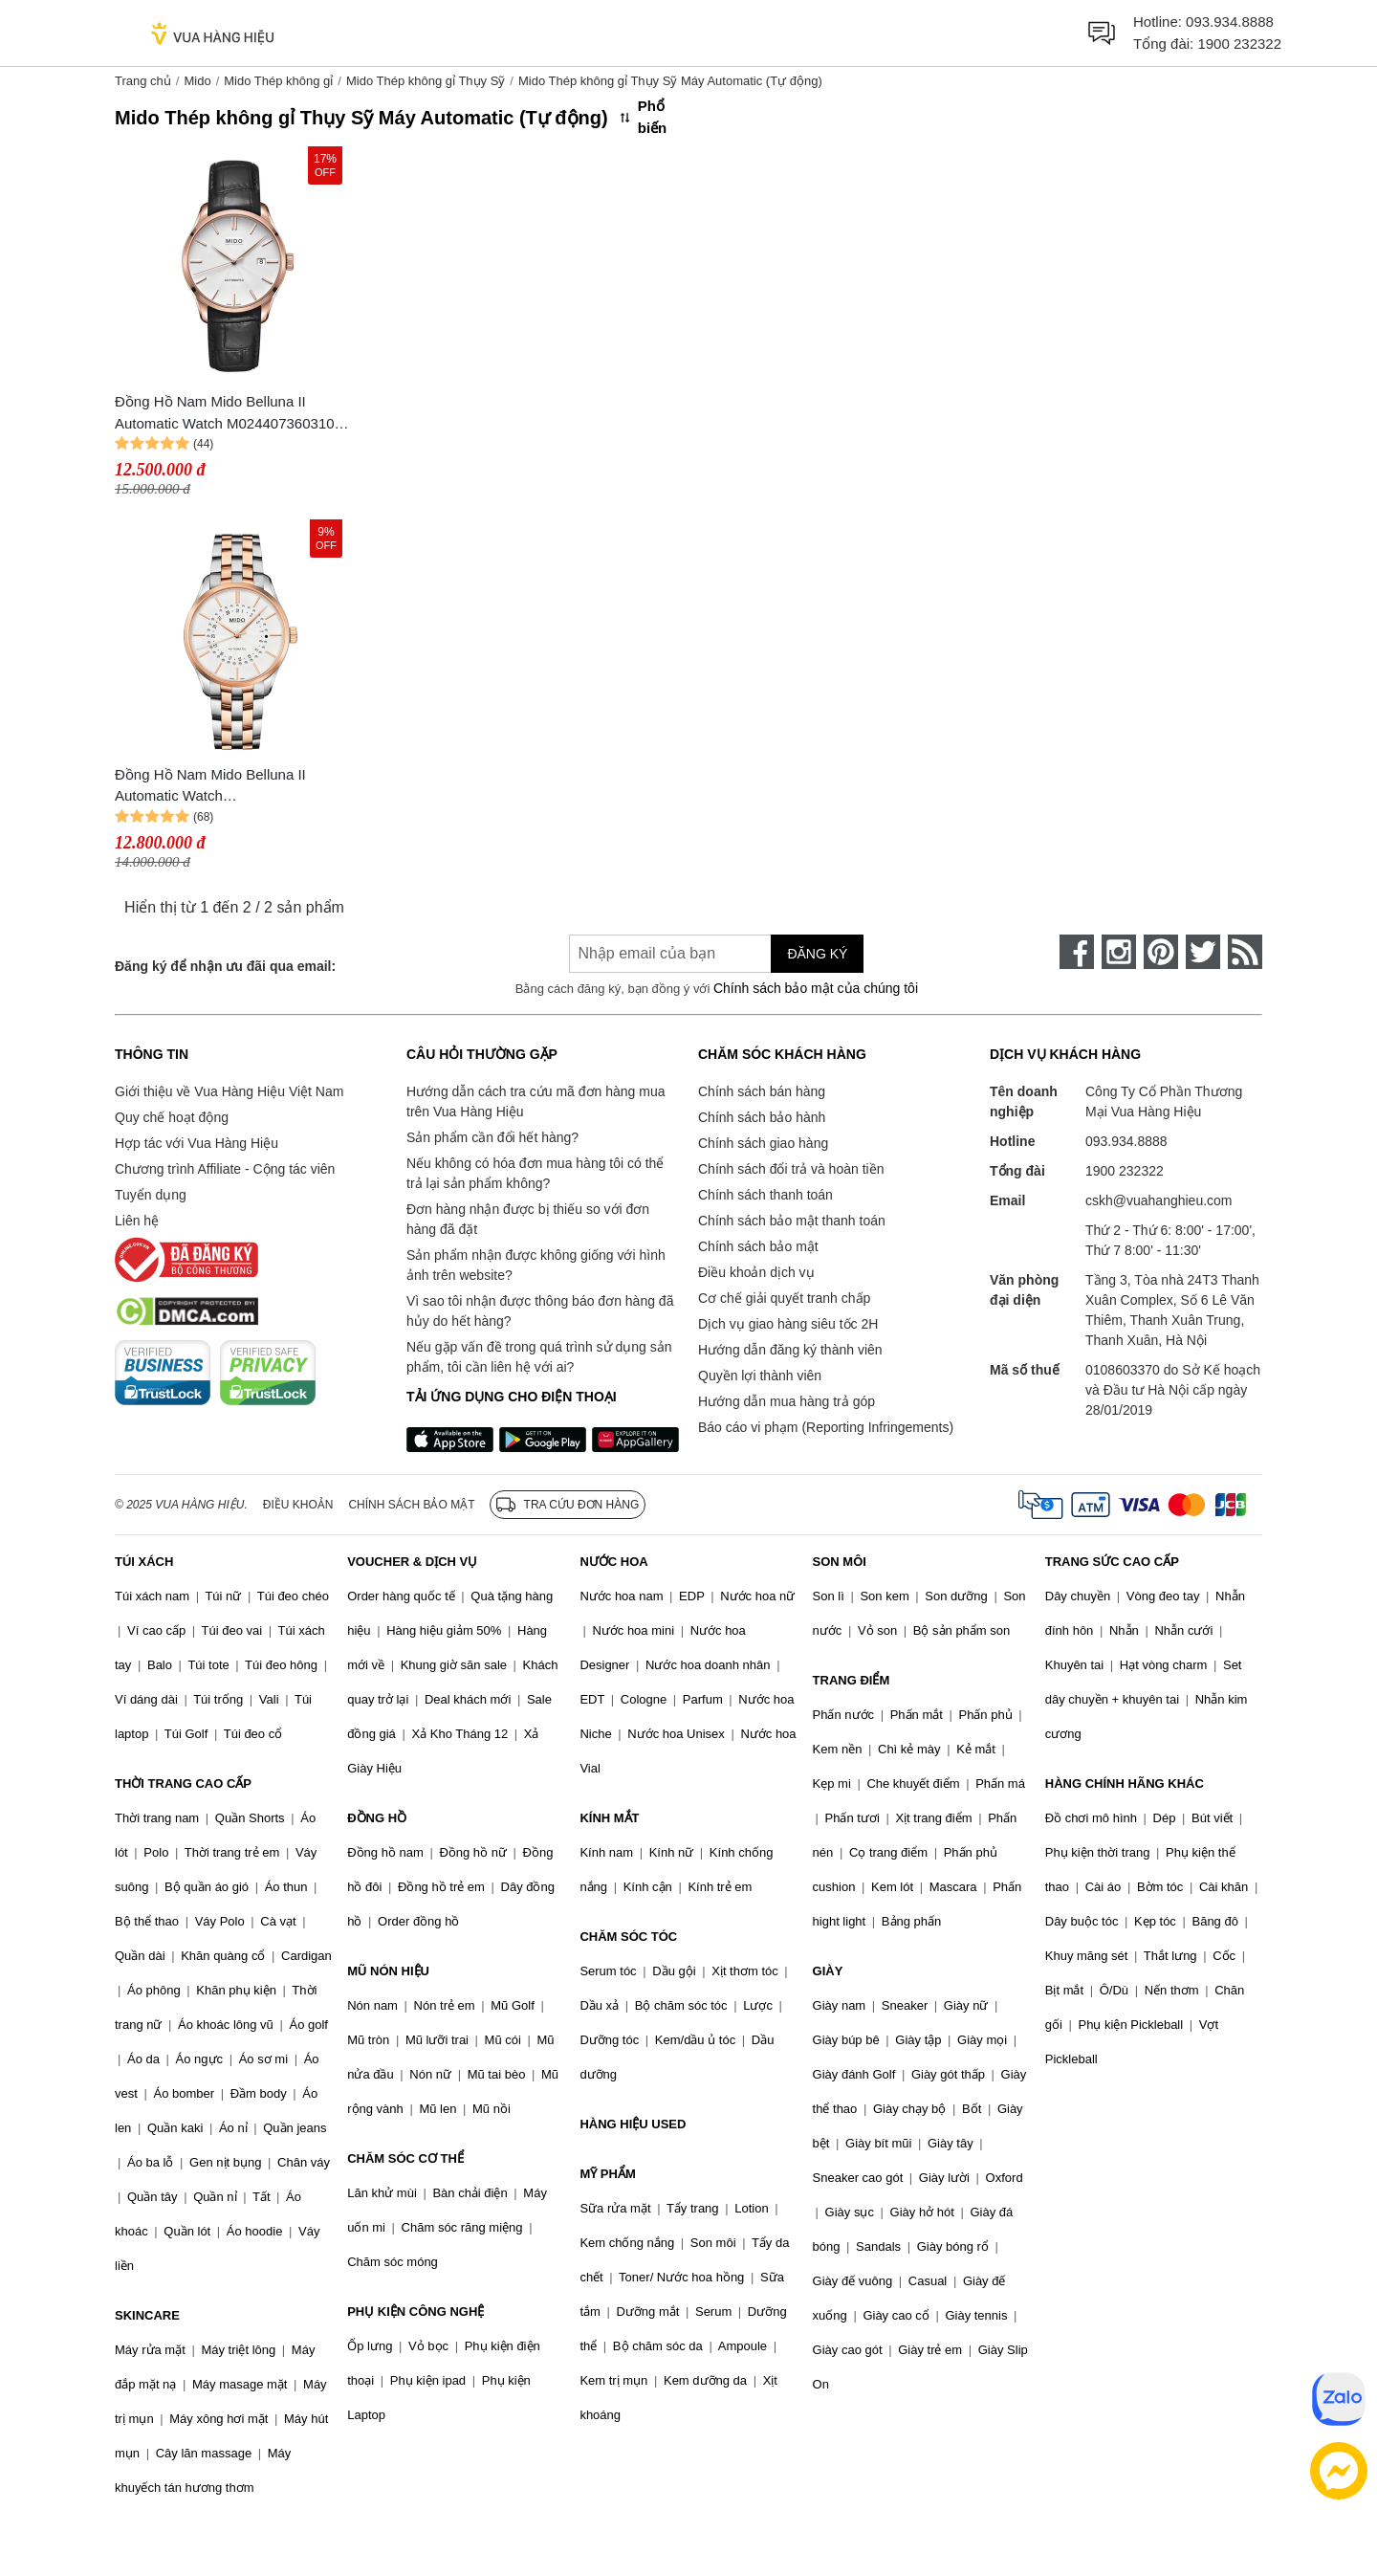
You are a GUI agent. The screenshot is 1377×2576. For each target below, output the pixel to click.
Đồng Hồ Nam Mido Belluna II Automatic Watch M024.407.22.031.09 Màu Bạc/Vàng (229, 786)
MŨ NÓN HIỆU (388, 1971)
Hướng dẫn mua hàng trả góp (786, 1401)
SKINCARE (147, 2315)
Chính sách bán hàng (761, 1091)
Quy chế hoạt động (172, 1117)
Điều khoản (298, 1504)
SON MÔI (839, 1561)
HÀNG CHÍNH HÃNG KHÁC (1124, 1783)
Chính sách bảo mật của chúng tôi (815, 988)
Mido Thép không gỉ (278, 81)
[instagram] (1119, 952)
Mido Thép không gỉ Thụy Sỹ (425, 81)
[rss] (1245, 952)
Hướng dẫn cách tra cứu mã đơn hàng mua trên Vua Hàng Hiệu (535, 1101)
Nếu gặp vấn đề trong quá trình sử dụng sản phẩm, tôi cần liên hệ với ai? (538, 1357)
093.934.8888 (1230, 21)
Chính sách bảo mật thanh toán (791, 1220)
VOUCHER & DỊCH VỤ (412, 1561)
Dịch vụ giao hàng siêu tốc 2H (788, 1324)
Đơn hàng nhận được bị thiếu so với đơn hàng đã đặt (527, 1219)
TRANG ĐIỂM (851, 1680)
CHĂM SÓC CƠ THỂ (405, 2158)
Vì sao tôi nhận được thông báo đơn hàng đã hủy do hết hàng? (539, 1311)
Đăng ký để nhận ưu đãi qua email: (225, 966)
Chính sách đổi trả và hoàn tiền (791, 1169)
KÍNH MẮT (609, 1818)
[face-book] (1077, 952)
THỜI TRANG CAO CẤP (183, 1783)
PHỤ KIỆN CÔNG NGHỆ (415, 2311)
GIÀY (828, 1971)
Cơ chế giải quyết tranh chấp (784, 1298)
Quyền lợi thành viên (759, 1375)
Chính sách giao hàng (763, 1143)
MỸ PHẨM (607, 2174)
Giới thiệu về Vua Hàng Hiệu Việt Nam (229, 1091)
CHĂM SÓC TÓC (628, 1936)
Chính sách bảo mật (758, 1246)
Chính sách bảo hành (761, 1117)
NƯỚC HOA (613, 1561)
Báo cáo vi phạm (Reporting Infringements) (825, 1427)
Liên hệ (137, 1220)
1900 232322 (1239, 43)
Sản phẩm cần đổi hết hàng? (492, 1137)
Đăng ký (817, 953)
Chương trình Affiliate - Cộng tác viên (225, 1169)
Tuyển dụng (150, 1194)
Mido (197, 81)
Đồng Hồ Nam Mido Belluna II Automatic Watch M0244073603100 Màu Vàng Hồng (228, 413)
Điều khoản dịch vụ (756, 1272)
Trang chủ (143, 81)
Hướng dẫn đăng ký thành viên (790, 1349)
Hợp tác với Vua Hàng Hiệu (196, 1143)
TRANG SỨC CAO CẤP (1112, 1561)
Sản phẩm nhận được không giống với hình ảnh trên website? (536, 1265)
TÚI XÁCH (144, 1561)
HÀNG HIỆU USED (632, 2124)
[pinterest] (1161, 952)
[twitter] (1203, 952)
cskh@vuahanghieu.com (1159, 1200)
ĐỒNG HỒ (376, 1818)
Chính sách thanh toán (765, 1194)
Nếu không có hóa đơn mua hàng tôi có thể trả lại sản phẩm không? (535, 1173)
